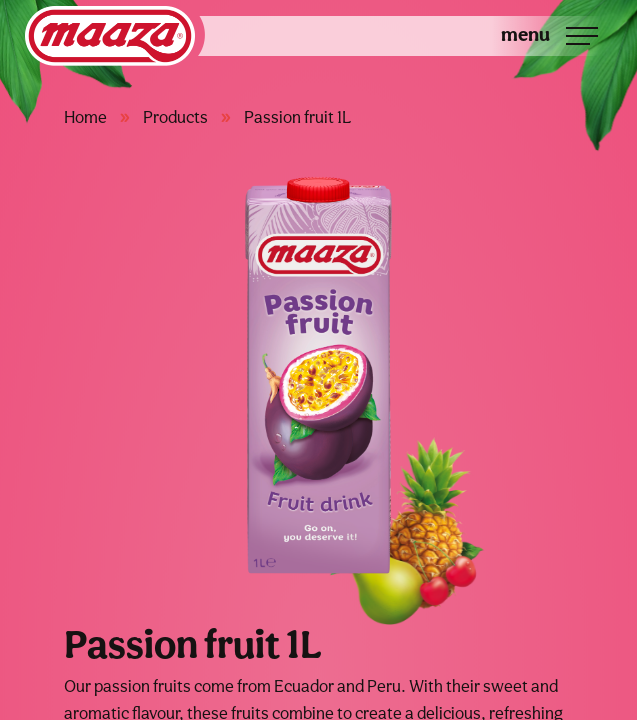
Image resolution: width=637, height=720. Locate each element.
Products (175, 117)
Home (85, 117)
